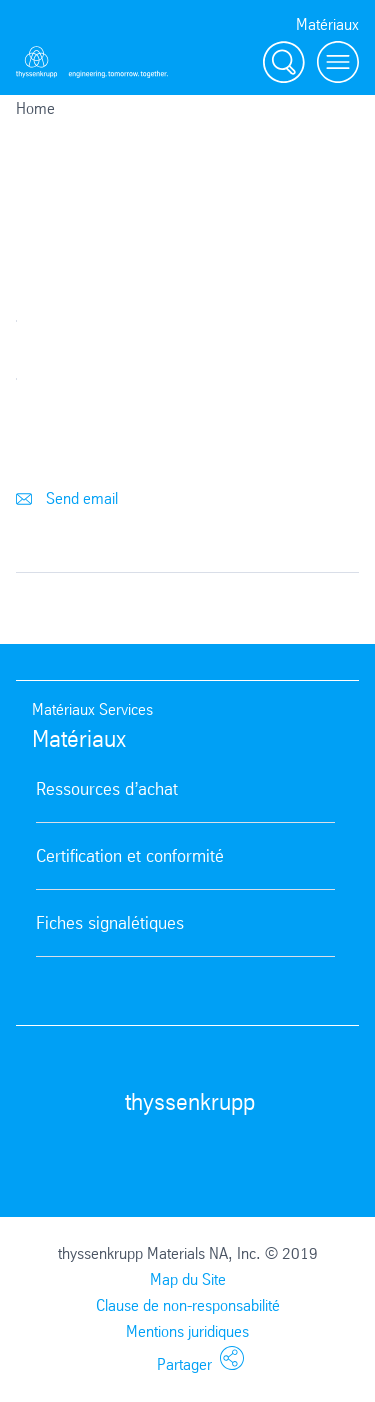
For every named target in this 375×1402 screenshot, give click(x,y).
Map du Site (188, 1279)
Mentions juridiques (187, 1331)
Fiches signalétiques (110, 923)
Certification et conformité (130, 856)
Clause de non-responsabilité (188, 1305)
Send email (67, 498)
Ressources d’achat (107, 789)
